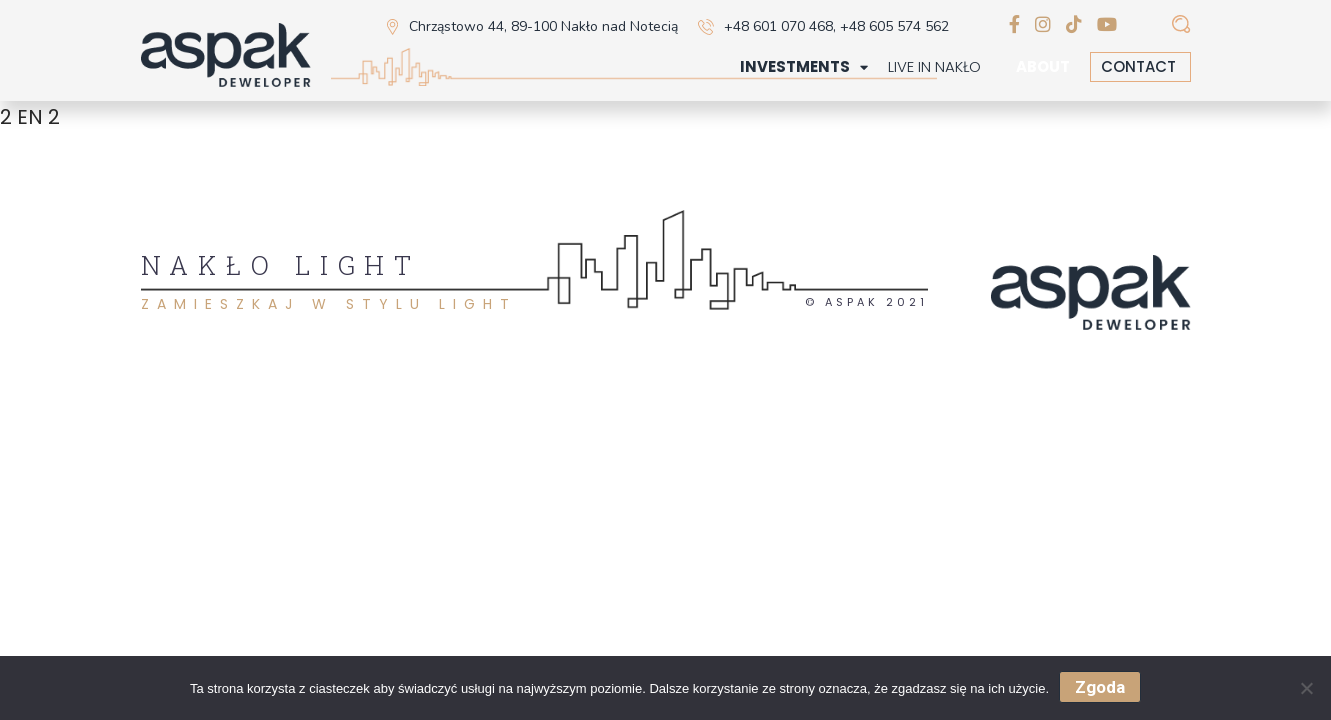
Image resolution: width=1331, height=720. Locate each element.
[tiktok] (1074, 25)
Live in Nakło (934, 67)
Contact (1138, 66)
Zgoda (1100, 687)
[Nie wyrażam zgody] (1306, 688)
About (1043, 67)
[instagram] (1043, 25)
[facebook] (1014, 25)
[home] (226, 57)
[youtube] (1107, 25)
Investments (795, 67)
